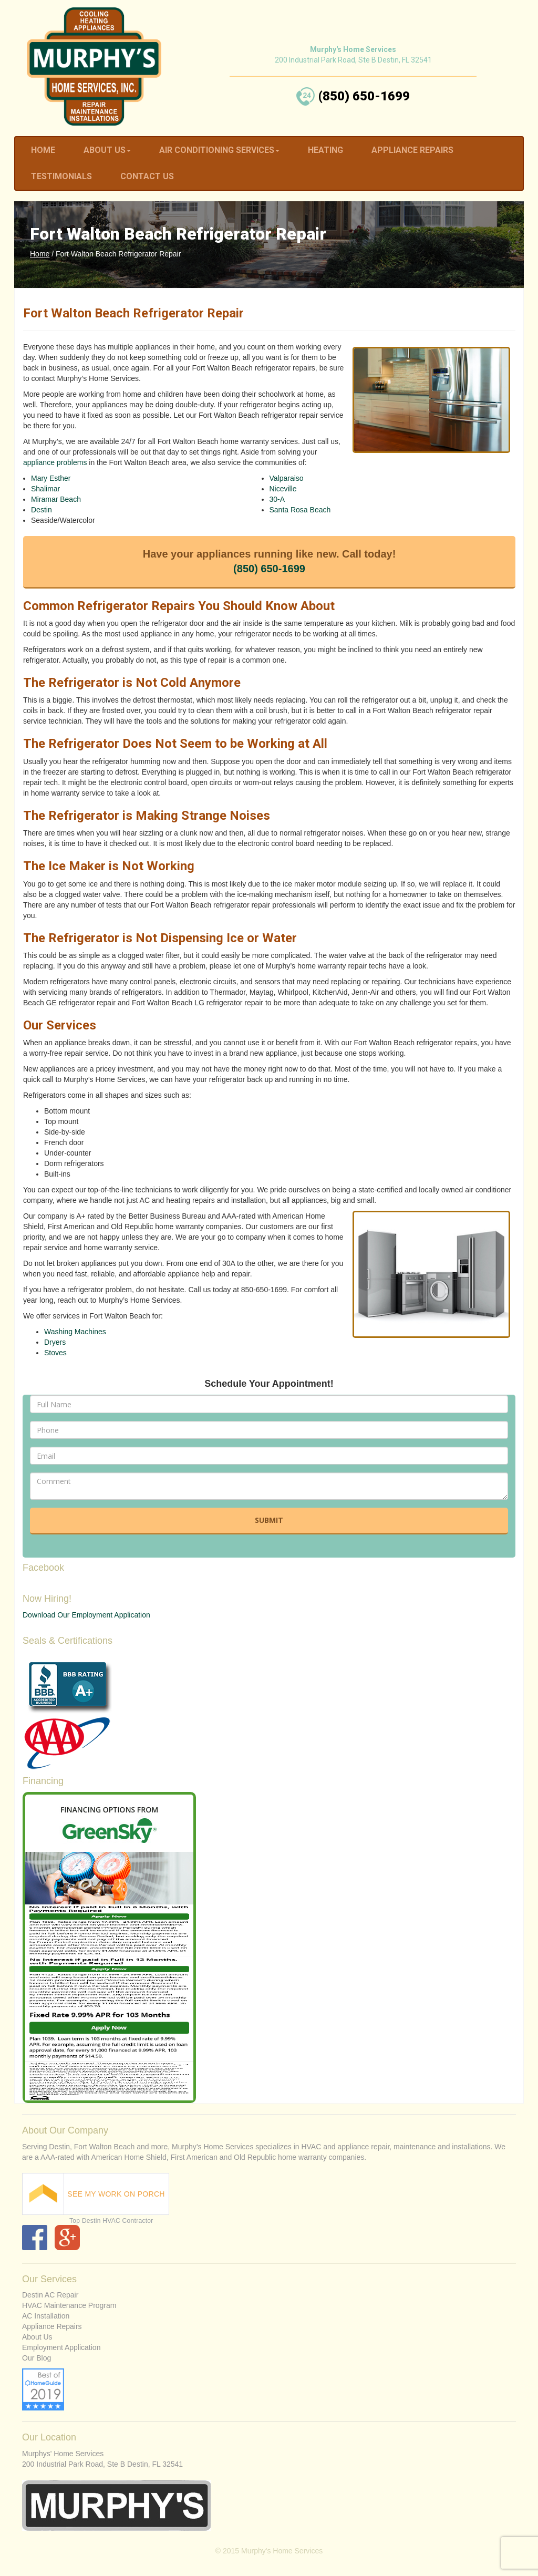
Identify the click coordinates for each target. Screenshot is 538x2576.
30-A (277, 499)
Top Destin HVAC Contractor (111, 2220)
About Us (107, 150)
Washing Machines (75, 1331)
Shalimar (45, 489)
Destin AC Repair (50, 2295)
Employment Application (61, 2347)
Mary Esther (50, 478)
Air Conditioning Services (219, 150)
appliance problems (55, 462)
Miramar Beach (56, 499)
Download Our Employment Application (86, 1615)
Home (43, 150)
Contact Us (147, 176)
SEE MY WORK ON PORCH (115, 2194)
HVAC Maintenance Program (69, 2305)
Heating (325, 150)
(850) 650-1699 (269, 568)
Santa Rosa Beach (300, 510)
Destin (41, 510)
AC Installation (45, 2316)
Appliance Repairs (412, 150)
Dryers (55, 1342)
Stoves (55, 1352)
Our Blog (36, 2358)
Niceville (283, 489)
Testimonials (61, 176)
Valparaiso (287, 478)
